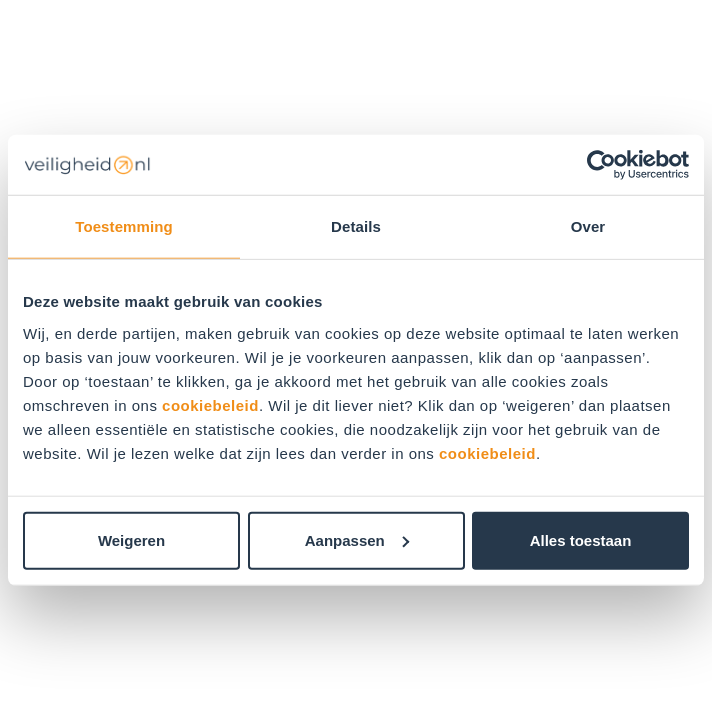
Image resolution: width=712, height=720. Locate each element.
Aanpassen (357, 539)
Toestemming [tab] (124, 226)
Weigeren (131, 539)
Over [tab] (588, 226)
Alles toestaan (581, 539)
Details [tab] (356, 226)
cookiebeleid (210, 404)
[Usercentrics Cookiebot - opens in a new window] (601, 165)
